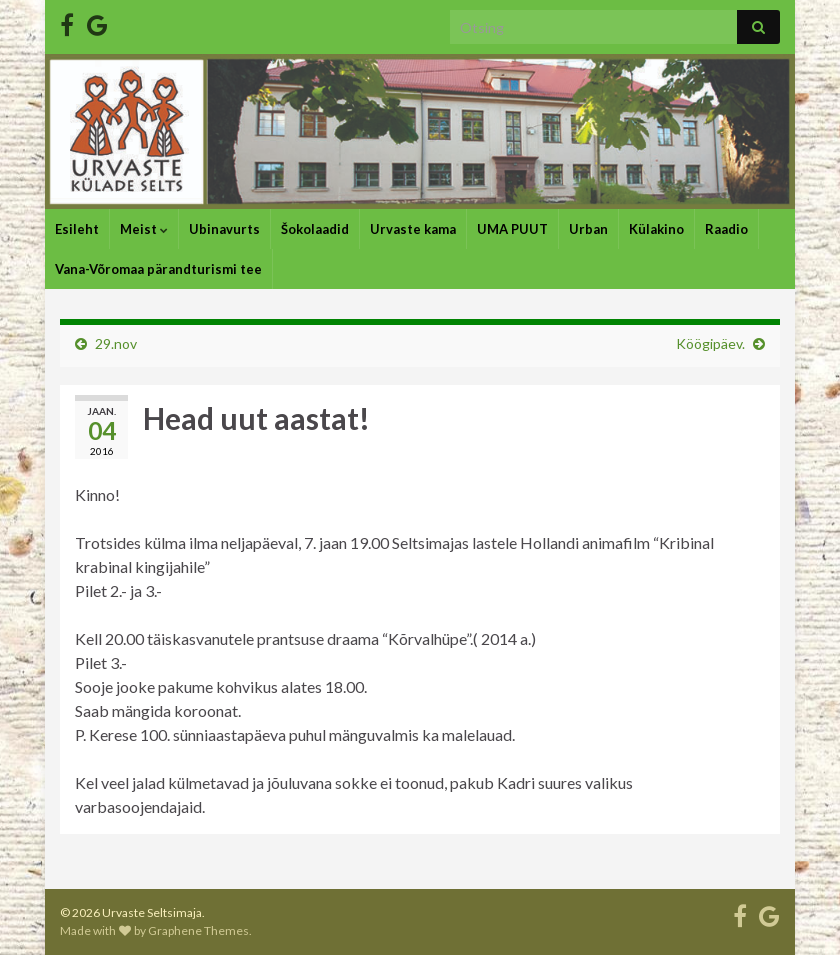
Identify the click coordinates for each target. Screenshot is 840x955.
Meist (144, 229)
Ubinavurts (224, 229)
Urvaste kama (413, 229)
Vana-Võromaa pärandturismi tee (158, 269)
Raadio (726, 229)
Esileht (77, 229)
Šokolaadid (315, 229)
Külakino (656, 229)
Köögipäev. (710, 343)
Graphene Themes (198, 930)
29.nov (116, 343)
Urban (588, 229)
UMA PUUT (512, 229)
